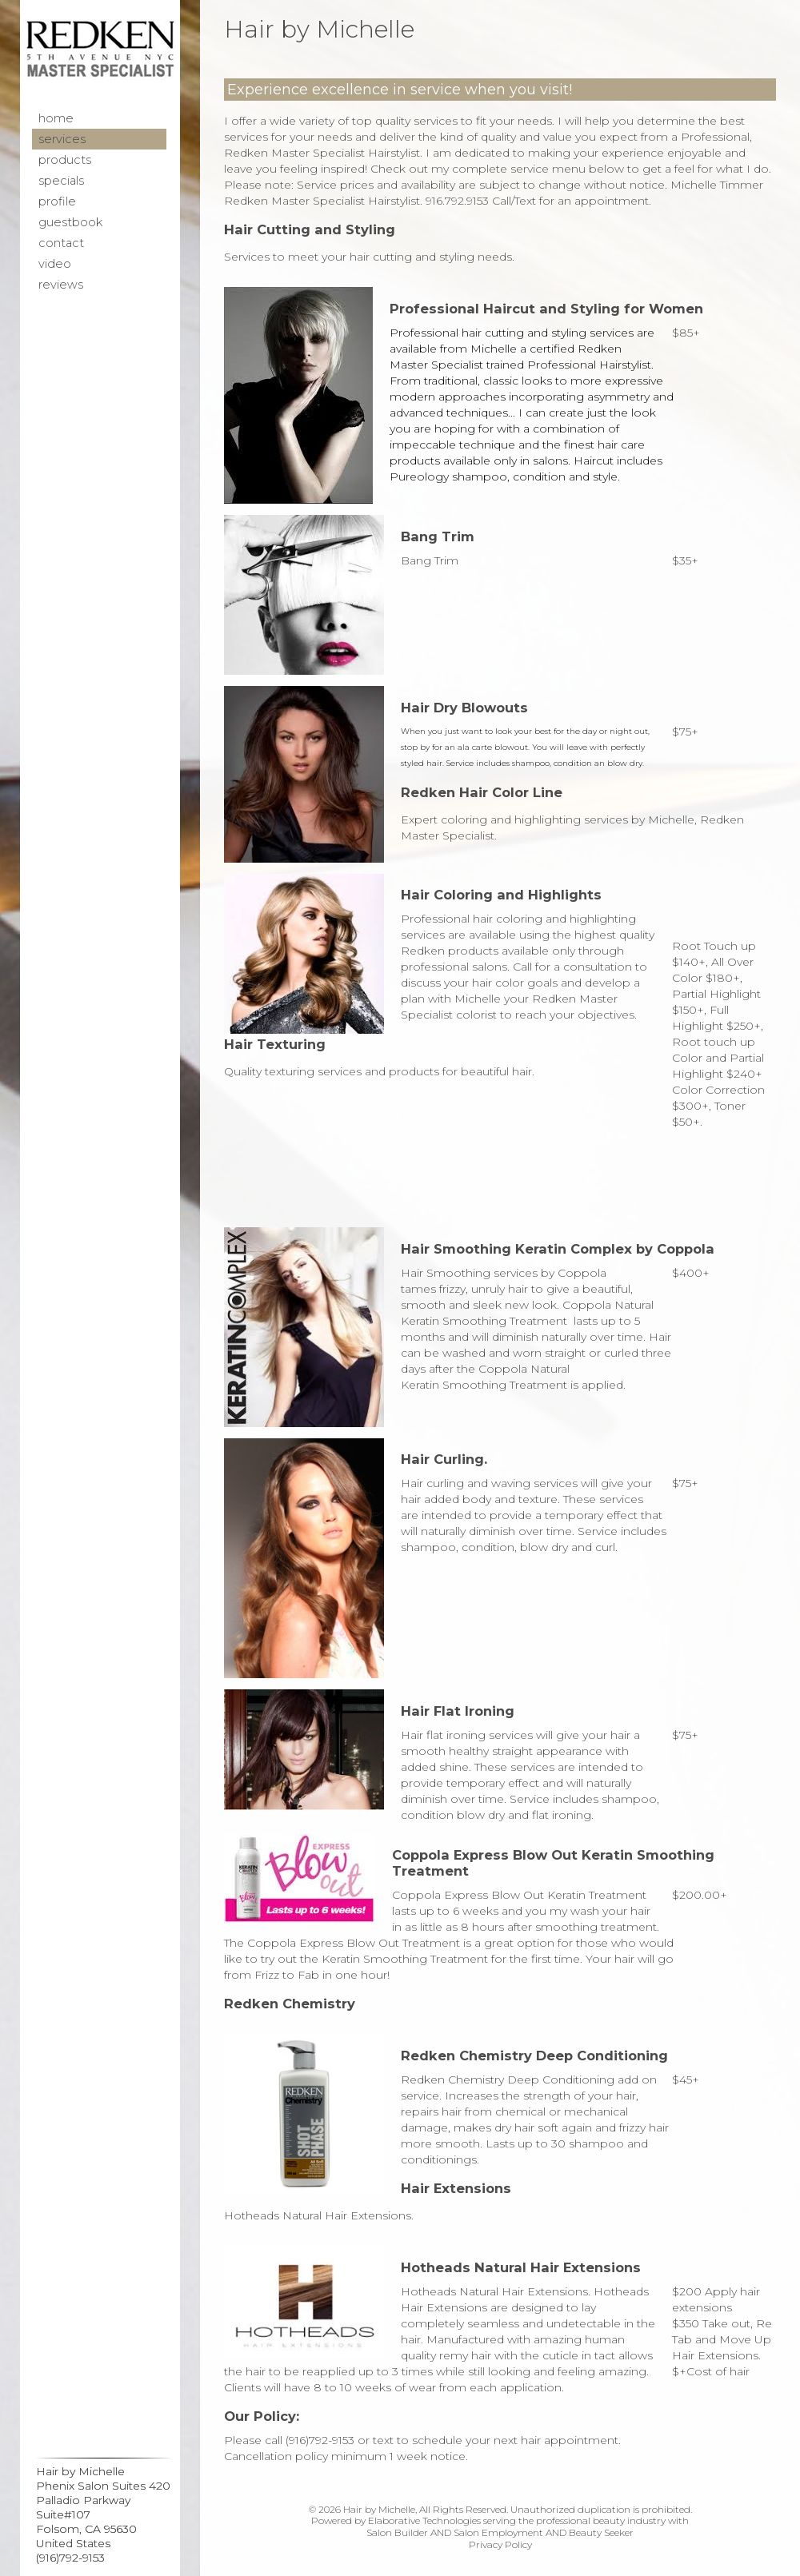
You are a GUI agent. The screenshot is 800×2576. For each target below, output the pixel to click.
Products (64, 160)
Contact (61, 243)
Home (56, 118)
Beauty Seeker (601, 2532)
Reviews (60, 284)
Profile (57, 201)
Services (62, 139)
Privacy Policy (500, 2544)
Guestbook (70, 222)
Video (54, 264)
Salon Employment (498, 2532)
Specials (61, 180)
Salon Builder (397, 2532)
